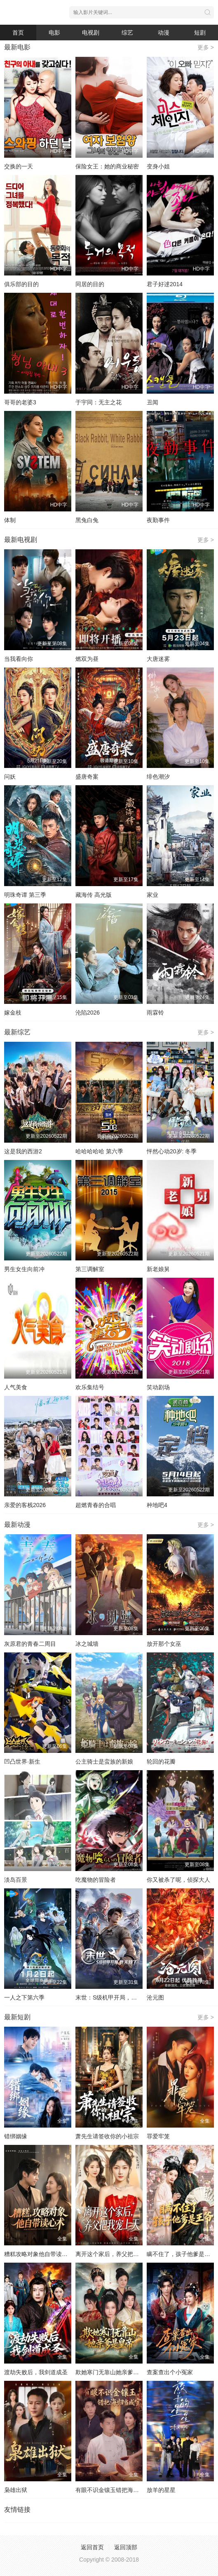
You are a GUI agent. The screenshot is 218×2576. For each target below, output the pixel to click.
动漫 (163, 32)
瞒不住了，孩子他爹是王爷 (181, 2254)
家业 (152, 894)
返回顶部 (125, 2547)
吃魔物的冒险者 (95, 1879)
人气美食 (15, 1387)
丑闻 (152, 402)
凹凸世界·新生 (22, 1761)
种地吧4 (157, 1505)
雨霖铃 (155, 1012)
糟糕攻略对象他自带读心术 (38, 2254)
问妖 (10, 776)
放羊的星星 (161, 2490)
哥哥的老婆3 (20, 402)
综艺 (127, 32)
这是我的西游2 (23, 1151)
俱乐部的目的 (21, 284)
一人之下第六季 (24, 1997)
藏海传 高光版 (93, 894)
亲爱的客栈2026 (25, 1505)
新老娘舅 (158, 1269)
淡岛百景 (15, 1879)
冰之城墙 (86, 1643)
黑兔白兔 (86, 520)
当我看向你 (18, 659)
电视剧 (90, 32)
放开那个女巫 (164, 1643)
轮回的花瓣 (161, 1761)
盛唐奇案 (86, 776)
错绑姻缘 (15, 2136)
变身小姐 (158, 166)
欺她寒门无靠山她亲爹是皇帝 (112, 2372)
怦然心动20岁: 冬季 (172, 1151)
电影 (54, 32)
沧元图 (155, 1997)
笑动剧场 (158, 1387)
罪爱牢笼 (158, 2136)
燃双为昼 (86, 659)
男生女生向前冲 (24, 1269)
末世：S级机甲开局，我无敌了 (114, 1997)
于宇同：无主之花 (98, 402)
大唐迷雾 (158, 659)
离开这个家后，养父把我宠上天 (115, 2254)
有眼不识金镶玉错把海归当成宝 (115, 2490)
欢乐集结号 (89, 1387)
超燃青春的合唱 (95, 1505)
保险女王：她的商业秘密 (107, 166)
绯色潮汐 (158, 776)
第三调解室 (89, 1269)
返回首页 (92, 2547)
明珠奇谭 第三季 (25, 894)
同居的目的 (89, 284)
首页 (18, 32)
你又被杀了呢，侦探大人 (178, 1879)
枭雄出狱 (15, 2490)
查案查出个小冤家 (170, 2372)
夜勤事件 (158, 520)
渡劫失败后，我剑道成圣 (36, 2372)
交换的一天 (18, 166)
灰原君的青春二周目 (30, 1643)
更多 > (205, 47)
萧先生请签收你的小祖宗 (107, 2136)
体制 (10, 520)
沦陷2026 (87, 1012)
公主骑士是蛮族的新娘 (104, 1761)
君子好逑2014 (165, 284)
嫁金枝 (12, 1012)
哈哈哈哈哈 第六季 (99, 1151)
